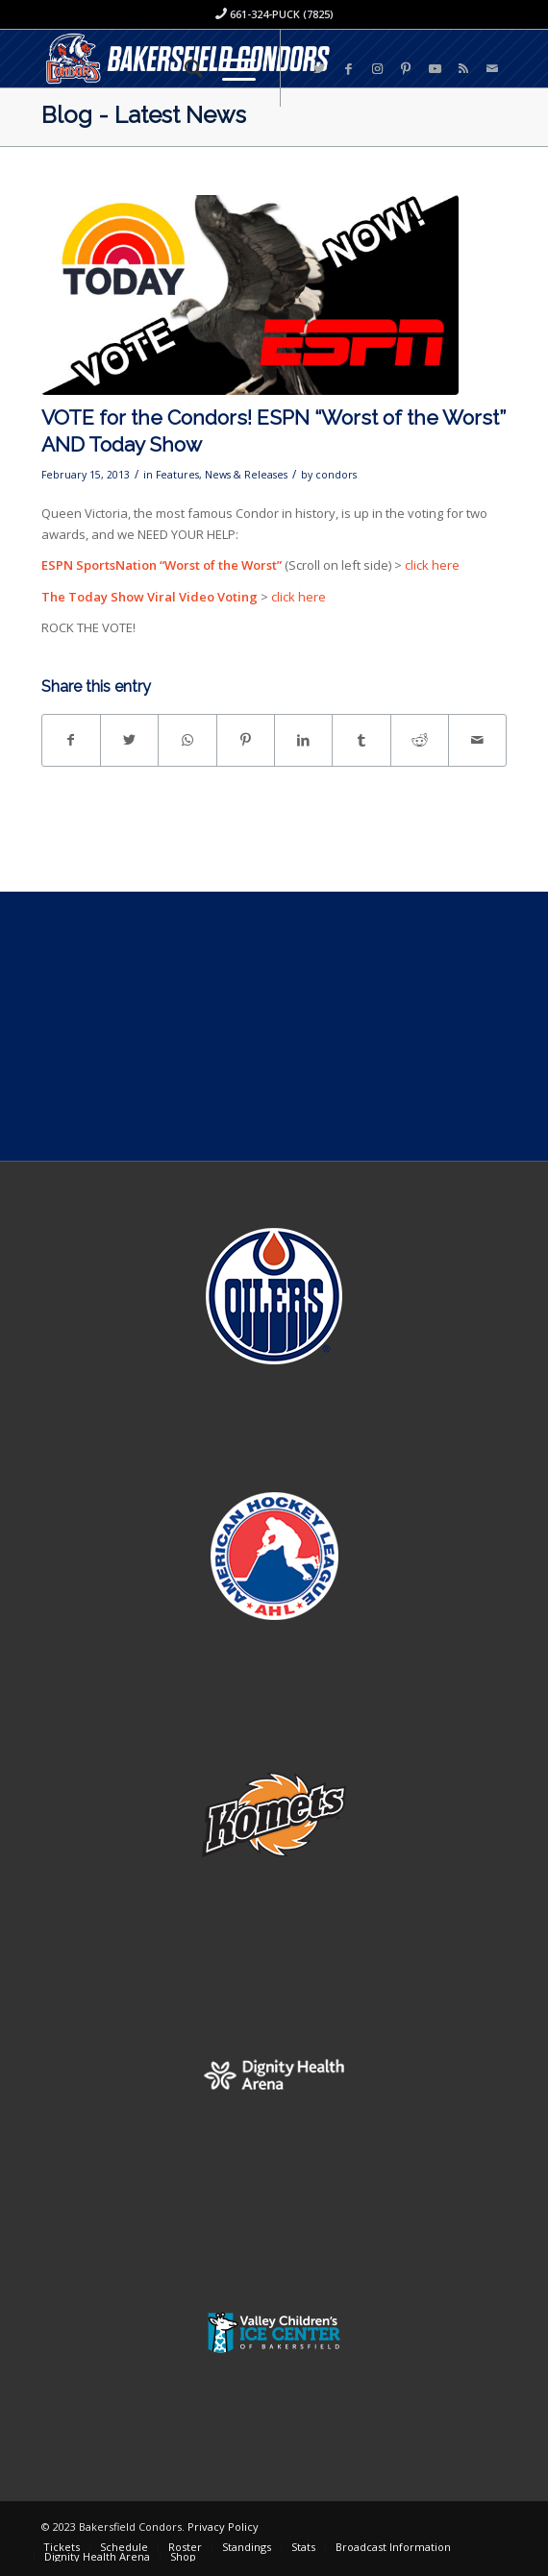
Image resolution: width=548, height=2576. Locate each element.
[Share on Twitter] (129, 740)
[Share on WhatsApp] (187, 740)
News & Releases (246, 474)
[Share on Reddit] (419, 740)
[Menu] (229, 68)
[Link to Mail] (492, 69)
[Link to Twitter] (319, 69)
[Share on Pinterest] (245, 740)
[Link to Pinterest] (405, 69)
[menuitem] (184, 68)
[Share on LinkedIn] (303, 740)
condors (336, 474)
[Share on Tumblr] (361, 740)
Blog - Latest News (143, 115)
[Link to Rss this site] (463, 69)
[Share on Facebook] (71, 740)
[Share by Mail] (477, 740)
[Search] (184, 68)
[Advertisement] (274, 1026)
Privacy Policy (223, 2526)
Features (177, 474)
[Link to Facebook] (348, 69)
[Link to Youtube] (434, 69)
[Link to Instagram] (376, 69)
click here (432, 565)
